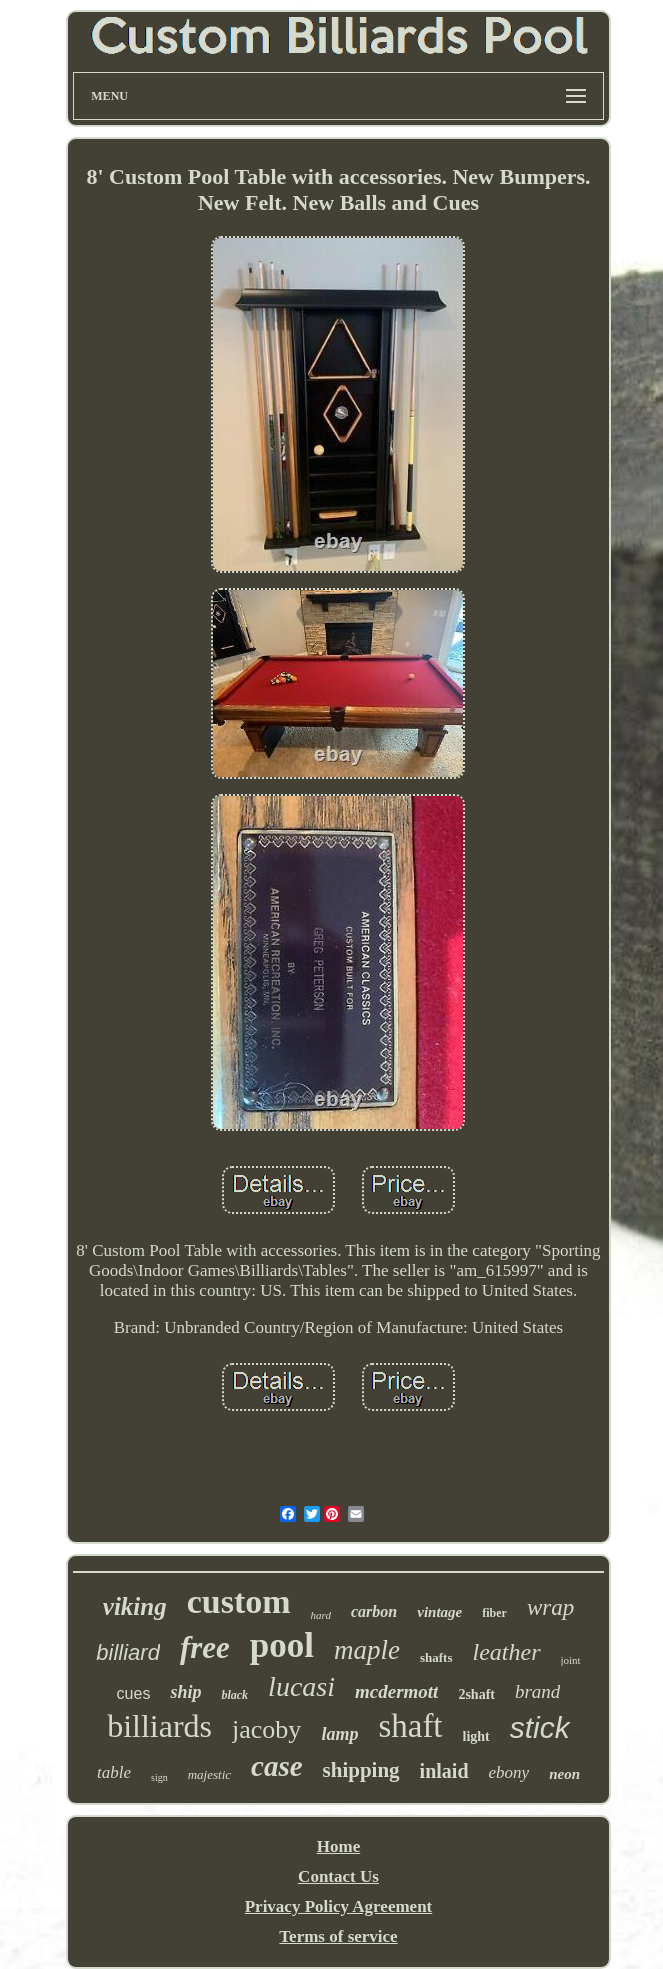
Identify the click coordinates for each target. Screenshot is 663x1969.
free (205, 1647)
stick (540, 1727)
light (476, 1736)
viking (135, 1606)
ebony (509, 1772)
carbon (374, 1611)
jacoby (266, 1729)
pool (282, 1645)
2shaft (476, 1694)
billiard (128, 1652)
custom (239, 1601)
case (277, 1766)
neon (564, 1774)
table (114, 1772)
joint (571, 1660)
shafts (436, 1657)
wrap (550, 1607)
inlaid (444, 1771)
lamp (339, 1734)
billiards (159, 1726)
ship (185, 1692)
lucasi (301, 1686)
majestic (209, 1774)
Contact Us (338, 1876)
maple (367, 1650)
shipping (361, 1770)
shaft (410, 1726)
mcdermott (396, 1691)
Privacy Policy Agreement (339, 1906)
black (234, 1695)
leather (507, 1652)
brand (537, 1691)
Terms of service (338, 1936)
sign (159, 1777)
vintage (439, 1612)
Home (338, 1846)
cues (134, 1693)
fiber (494, 1613)
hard (321, 1615)
